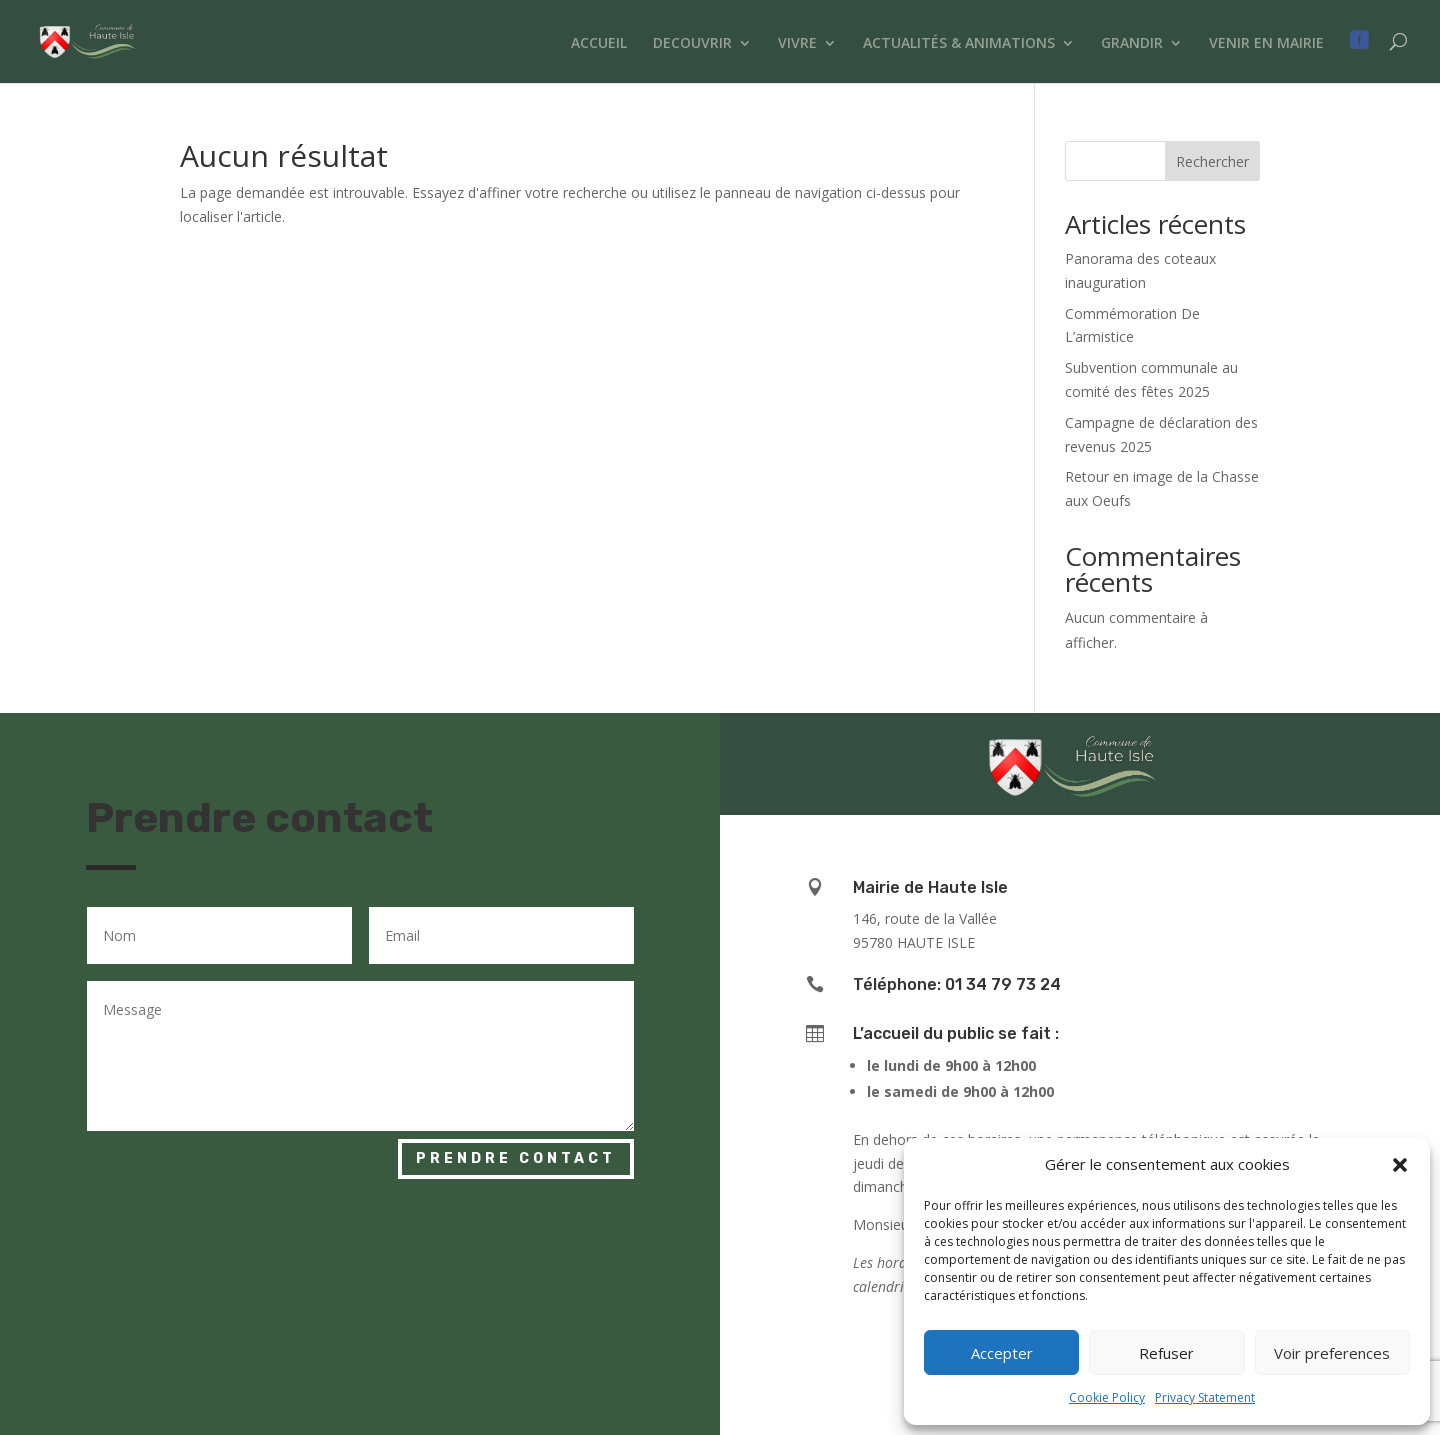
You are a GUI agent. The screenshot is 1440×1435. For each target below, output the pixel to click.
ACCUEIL (599, 44)
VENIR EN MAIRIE (1266, 44)
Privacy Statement (1205, 1397)
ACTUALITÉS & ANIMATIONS (959, 44)
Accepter (1002, 1353)
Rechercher (1212, 161)
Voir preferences (1332, 1353)
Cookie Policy (1107, 1397)
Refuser (1166, 1353)
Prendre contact (516, 1158)
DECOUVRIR (692, 44)
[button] (1400, 1165)
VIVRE (797, 44)
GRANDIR (1132, 44)
